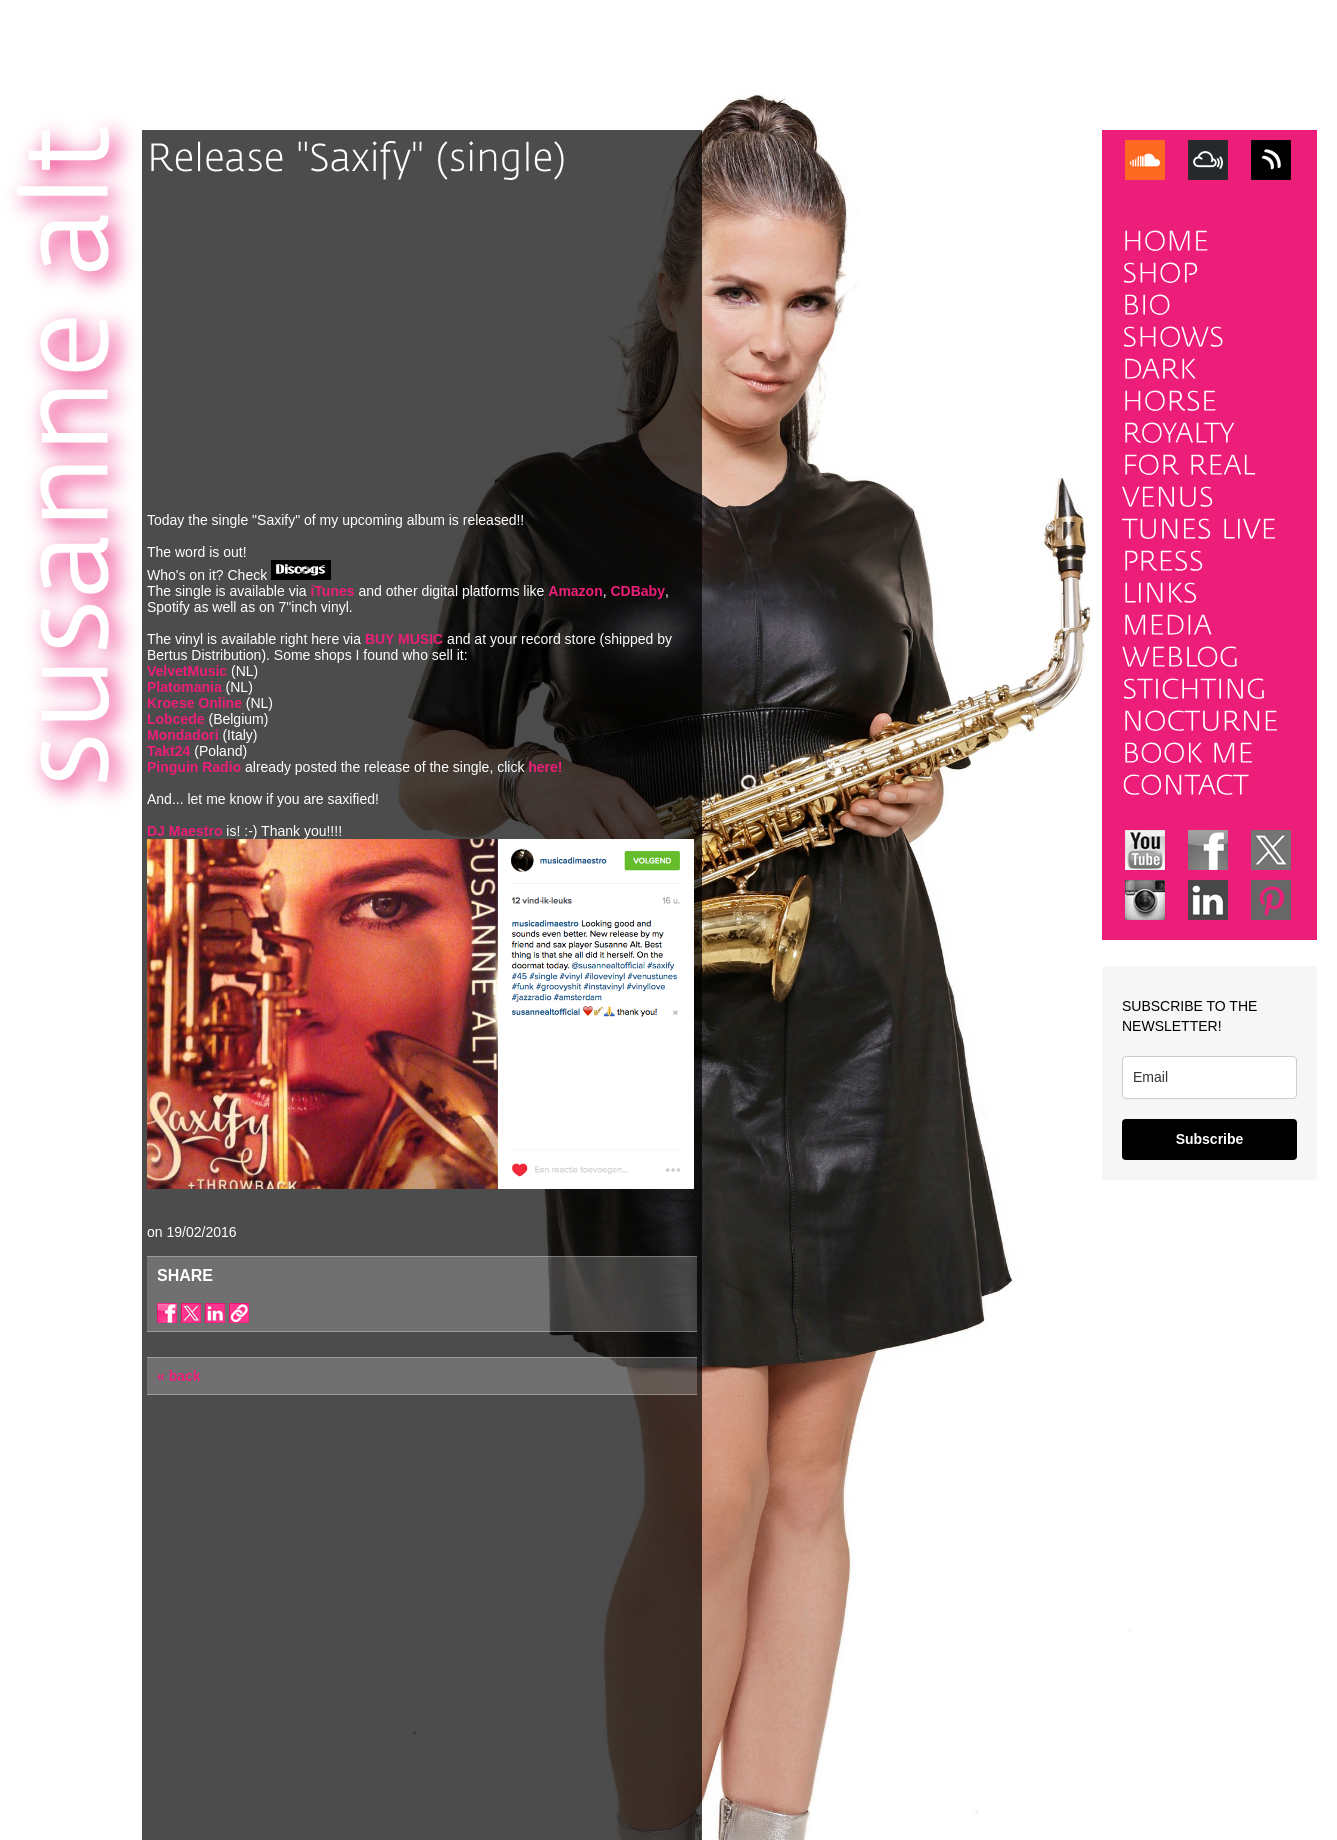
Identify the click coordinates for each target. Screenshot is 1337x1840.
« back (179, 1376)
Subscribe (1210, 1139)
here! (545, 767)
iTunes (332, 591)
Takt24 (168, 751)
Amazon (575, 591)
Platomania (184, 687)
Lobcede (176, 719)
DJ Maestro (184, 831)
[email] (1209, 1077)
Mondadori (184, 735)
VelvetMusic (187, 671)
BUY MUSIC (404, 639)
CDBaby (638, 591)
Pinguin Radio (194, 767)
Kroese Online (196, 703)
